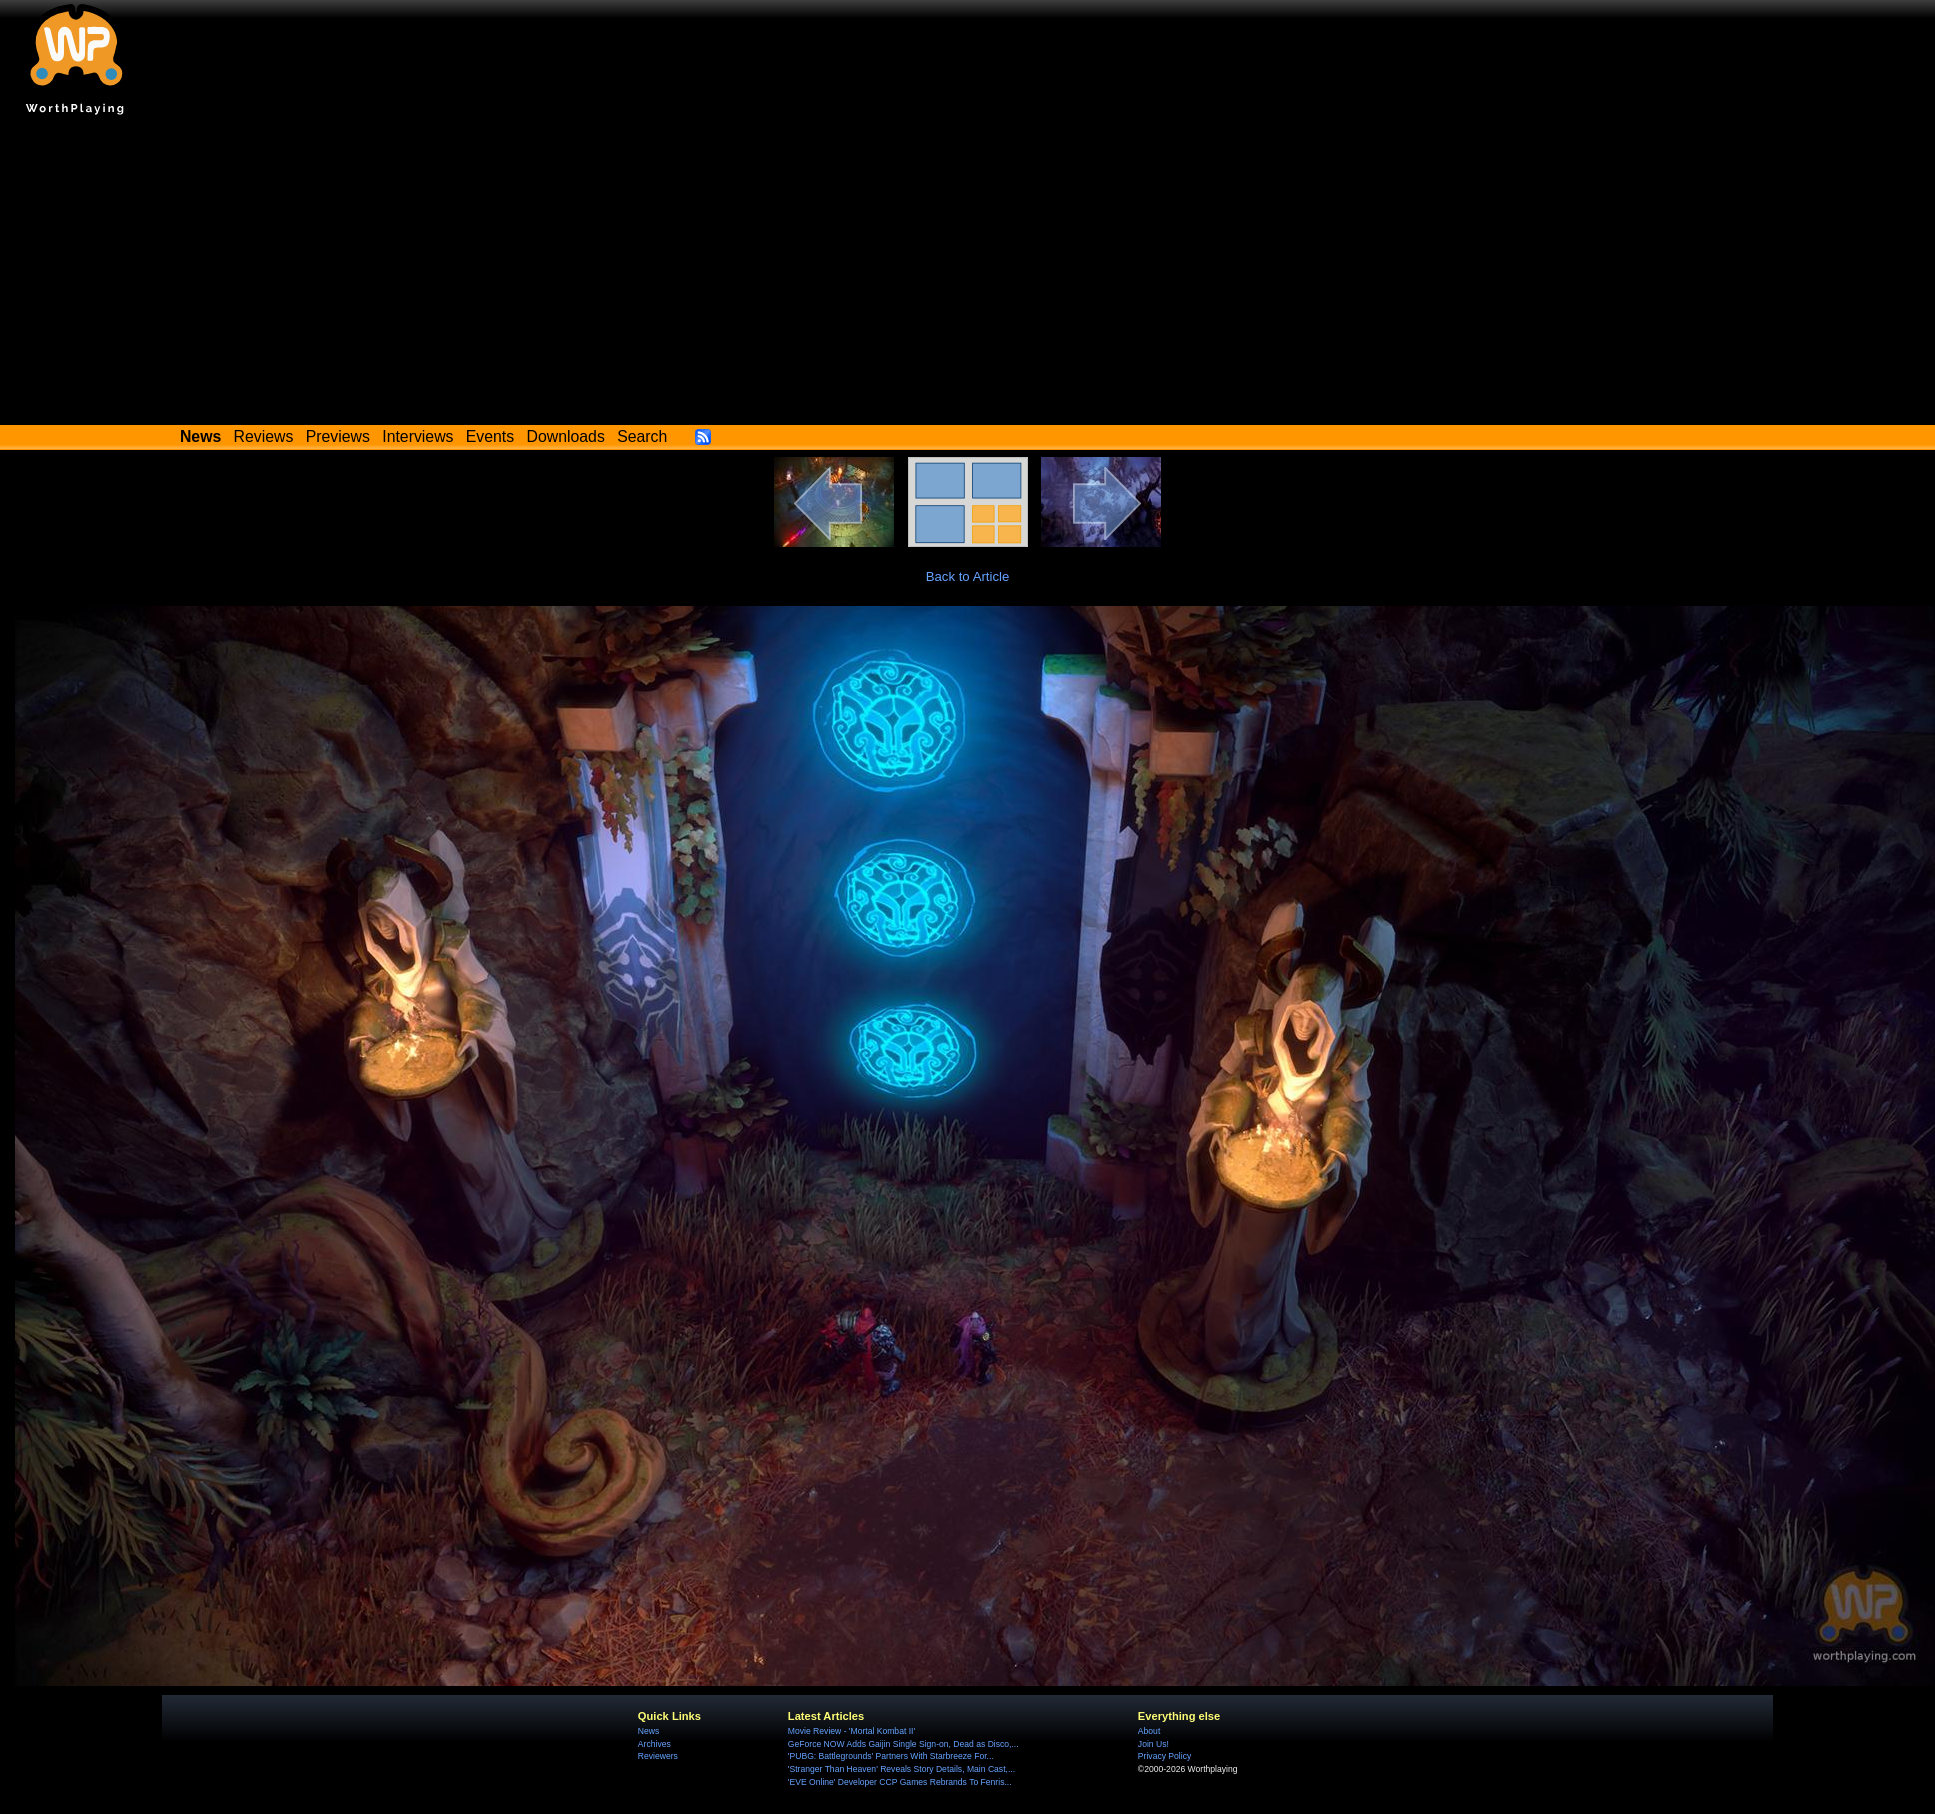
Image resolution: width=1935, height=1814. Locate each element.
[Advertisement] (968, 275)
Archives (654, 1744)
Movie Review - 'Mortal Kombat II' (851, 1731)
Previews (338, 436)
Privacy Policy (1164, 1756)
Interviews (417, 436)
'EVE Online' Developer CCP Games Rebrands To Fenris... (900, 1782)
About (1149, 1731)
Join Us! (1153, 1744)
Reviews (264, 436)
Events (490, 436)
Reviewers (658, 1756)
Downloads (566, 436)
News (648, 1731)
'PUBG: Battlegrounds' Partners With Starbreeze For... (891, 1756)
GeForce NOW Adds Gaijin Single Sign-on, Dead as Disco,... (903, 1744)
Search (642, 436)
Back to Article (968, 576)
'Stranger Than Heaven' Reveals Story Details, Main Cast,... (901, 1769)
